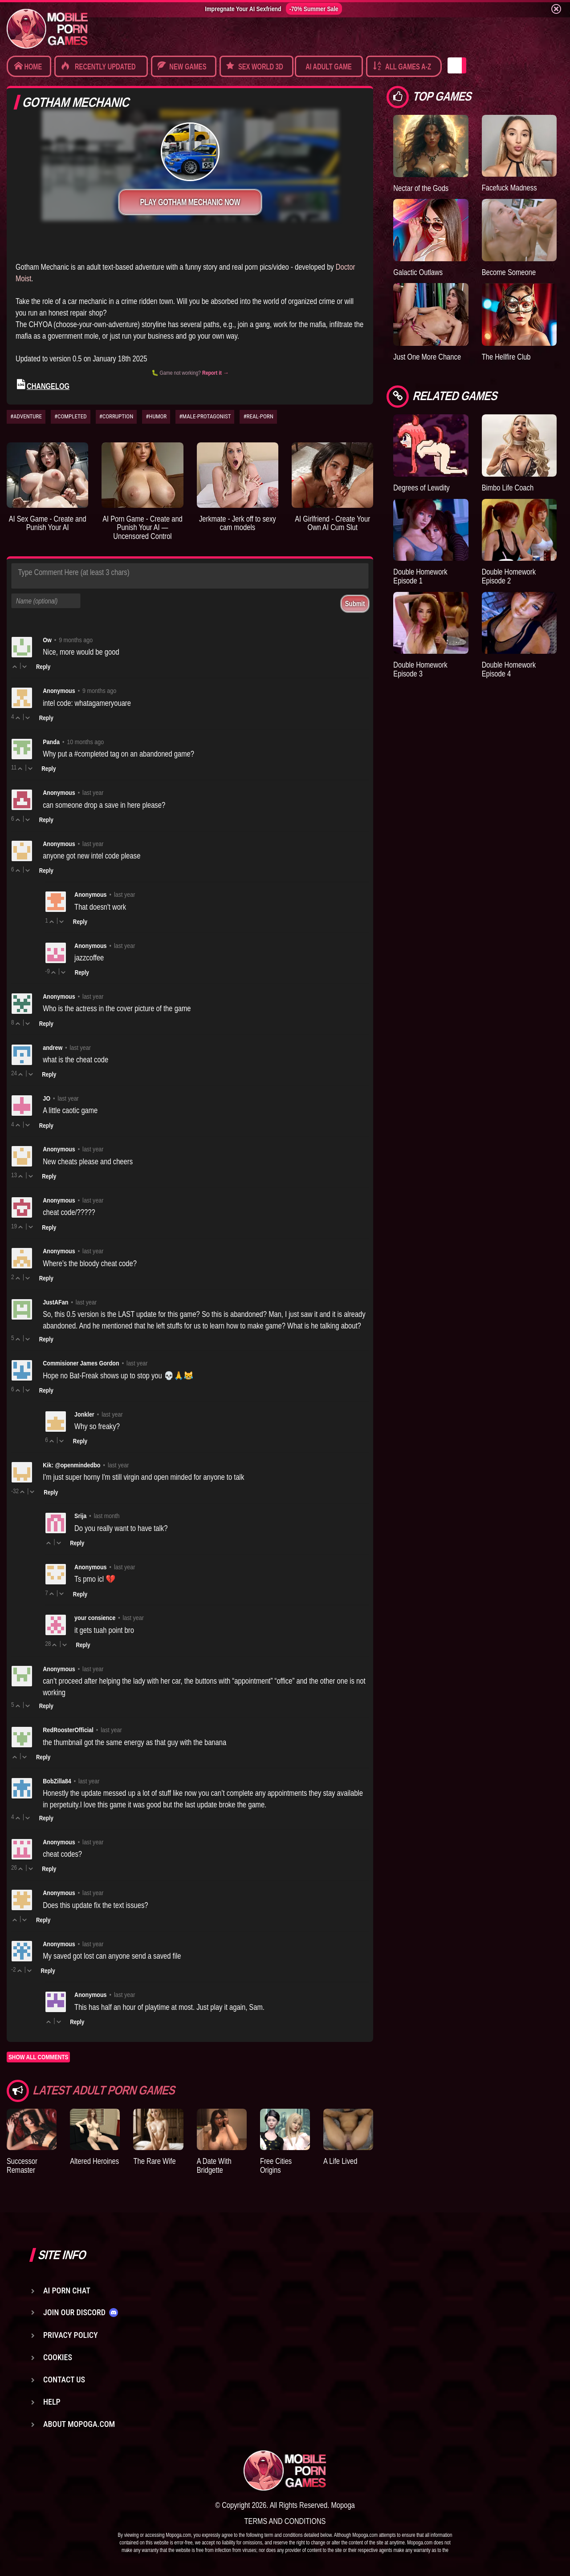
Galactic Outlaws (418, 272)
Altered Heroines (94, 2161)
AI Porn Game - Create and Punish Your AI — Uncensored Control (142, 527)
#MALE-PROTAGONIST (205, 416)
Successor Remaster (22, 2165)
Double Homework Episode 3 (420, 669)
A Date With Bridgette (214, 2165)
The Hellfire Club (506, 356)
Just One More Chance (427, 356)
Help (52, 2401)
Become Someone (509, 272)
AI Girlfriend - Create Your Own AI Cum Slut (332, 523)
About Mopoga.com (79, 2424)
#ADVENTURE (26, 416)
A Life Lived (340, 2161)
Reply (43, 666)
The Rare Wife (154, 2161)
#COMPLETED (70, 416)
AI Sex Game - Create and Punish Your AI (47, 523)
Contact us (64, 2379)
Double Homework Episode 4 (509, 669)
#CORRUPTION (116, 416)
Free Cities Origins (276, 2165)
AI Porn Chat (66, 2290)
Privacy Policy (70, 2335)
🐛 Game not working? (190, 372)
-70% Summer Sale (313, 8)
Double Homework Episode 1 (420, 576)
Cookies (57, 2357)
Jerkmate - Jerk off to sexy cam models (237, 523)
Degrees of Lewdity (421, 487)
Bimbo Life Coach (508, 487)
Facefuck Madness (509, 187)
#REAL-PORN (258, 416)
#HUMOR (156, 416)
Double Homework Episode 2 (509, 576)
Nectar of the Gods (420, 188)
